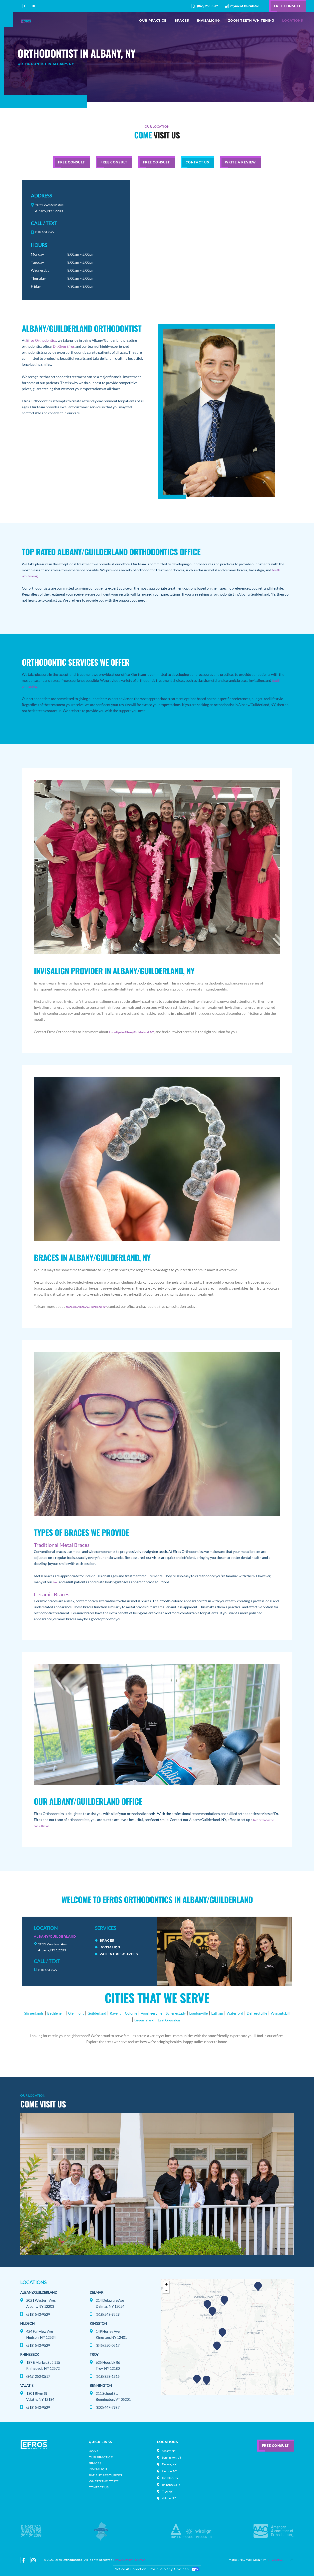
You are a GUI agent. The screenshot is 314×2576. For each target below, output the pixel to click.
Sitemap (140, 2559)
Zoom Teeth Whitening (251, 20)
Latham (217, 2013)
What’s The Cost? (104, 2481)
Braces (181, 20)
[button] (196, 2379)
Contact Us (99, 2487)
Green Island (144, 2020)
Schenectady (176, 2013)
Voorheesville (151, 2013)
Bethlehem (55, 2013)
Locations (292, 20)
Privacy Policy (124, 2559)
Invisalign (98, 2469)
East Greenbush (170, 2020)
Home (94, 2451)
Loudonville (198, 2013)
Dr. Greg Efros (64, 346)
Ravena (115, 2013)
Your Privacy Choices (169, 2569)
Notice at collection (130, 2569)
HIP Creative (275, 2559)
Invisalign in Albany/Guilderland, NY (137, 1032)
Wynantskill (280, 2013)
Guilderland (97, 2013)
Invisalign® (208, 20)
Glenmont (76, 2013)
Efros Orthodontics (41, 340)
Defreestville (257, 2013)
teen (56, 1582)
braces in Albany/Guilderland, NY (91, 1306)
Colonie (131, 2013)
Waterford (235, 2013)
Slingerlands (34, 2013)
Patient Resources (105, 2475)
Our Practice (152, 20)
